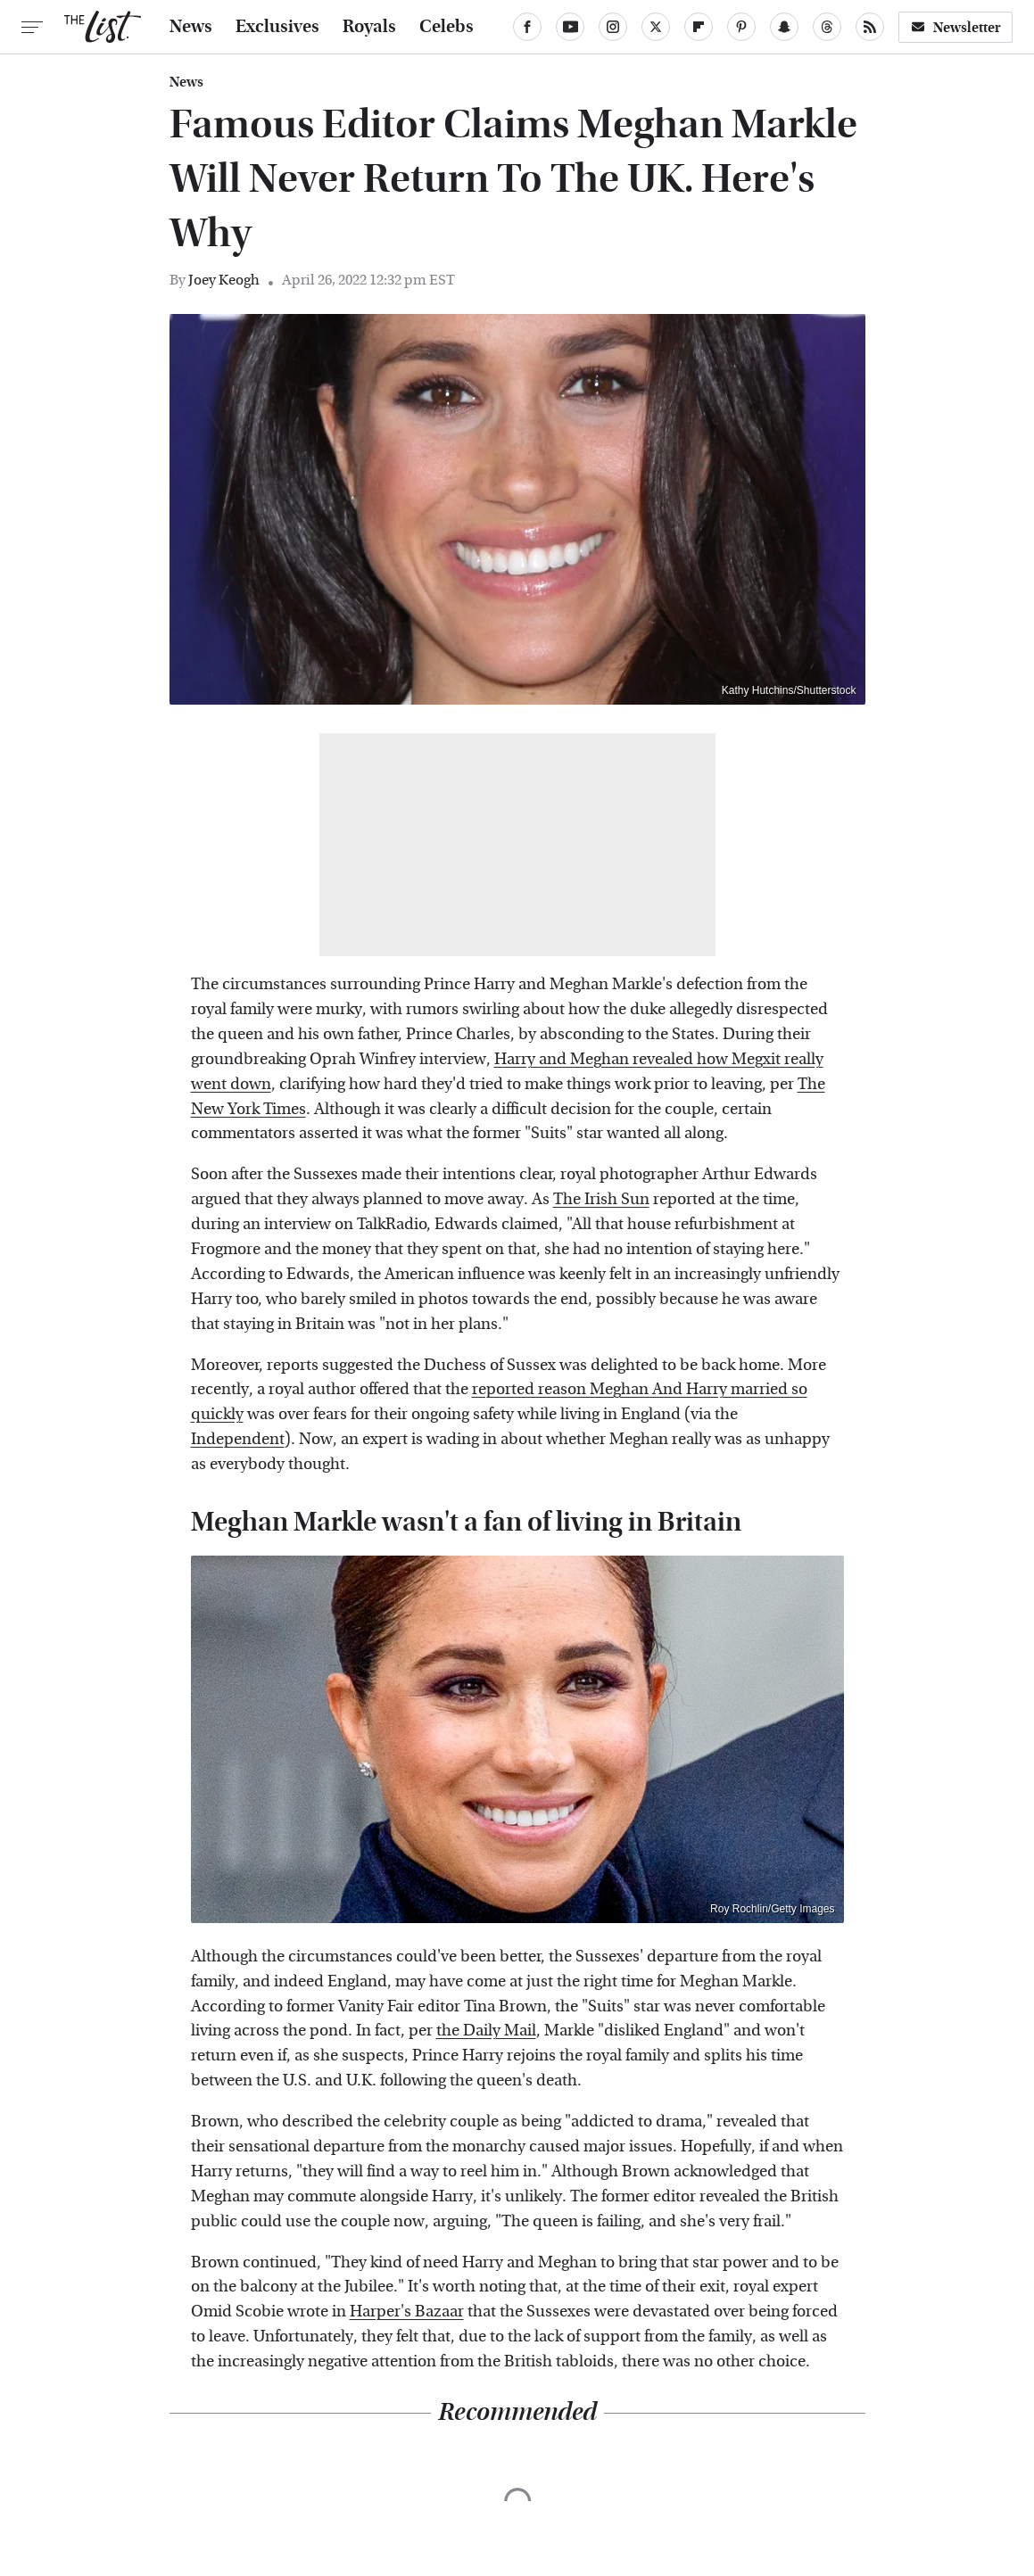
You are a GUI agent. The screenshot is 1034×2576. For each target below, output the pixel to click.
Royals (369, 26)
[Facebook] (527, 26)
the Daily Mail (486, 2030)
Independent (238, 1439)
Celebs (446, 26)
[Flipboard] (698, 26)
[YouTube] (570, 26)
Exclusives (277, 26)
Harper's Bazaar (407, 2311)
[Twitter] (655, 26)
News (191, 26)
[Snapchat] (784, 26)
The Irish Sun (601, 1199)
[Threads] (827, 26)
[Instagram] (613, 26)
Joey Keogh (224, 279)
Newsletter (955, 27)
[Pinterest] (741, 26)
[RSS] (870, 26)
